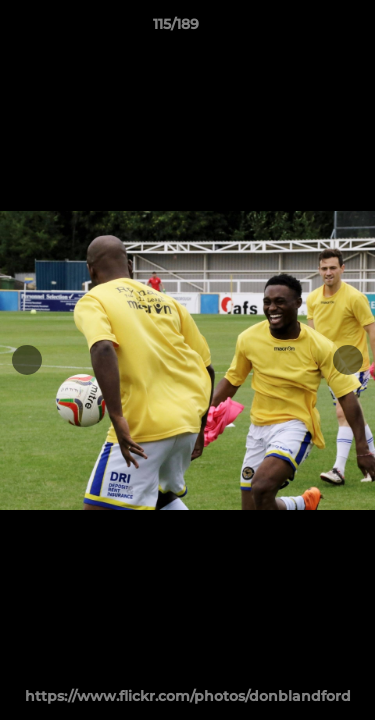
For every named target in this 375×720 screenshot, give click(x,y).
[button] (303, 29)
